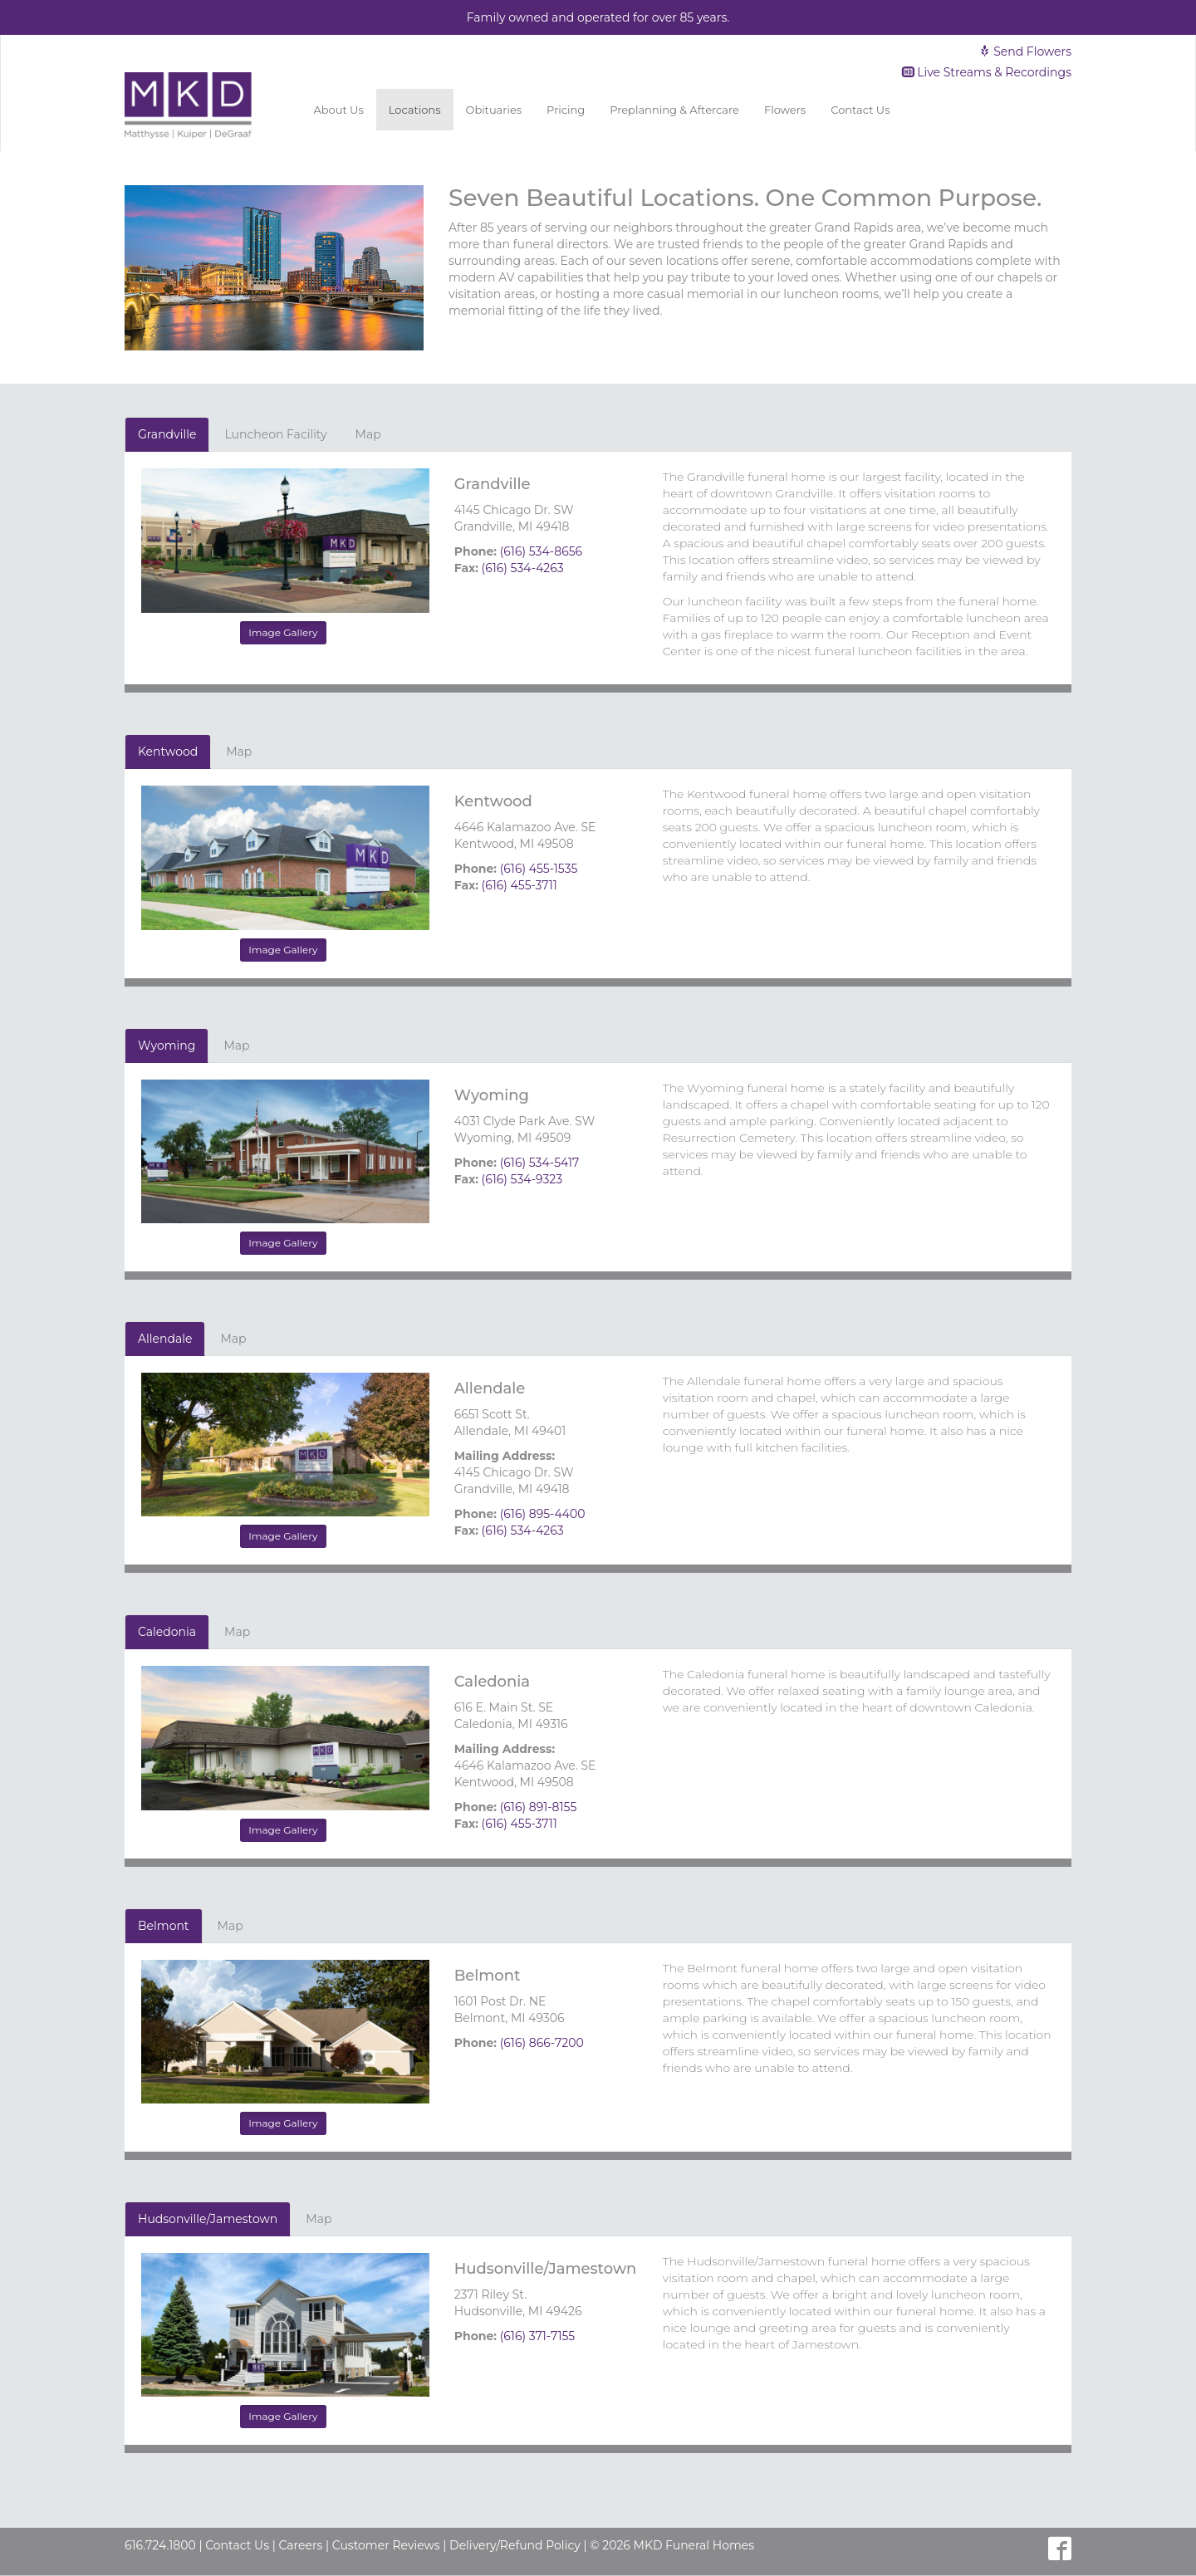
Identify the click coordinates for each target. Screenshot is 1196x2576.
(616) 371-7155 (538, 2336)
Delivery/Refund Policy (515, 2545)
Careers (300, 2545)
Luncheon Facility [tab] (275, 434)
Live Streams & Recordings (987, 72)
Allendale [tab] (165, 1338)
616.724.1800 (160, 2545)
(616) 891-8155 (538, 1807)
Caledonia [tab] (167, 1631)
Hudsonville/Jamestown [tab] (207, 2218)
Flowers (785, 109)
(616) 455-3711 (519, 885)
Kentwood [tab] (168, 751)
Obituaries (494, 109)
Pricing (566, 109)
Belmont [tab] (163, 1925)
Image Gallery (282, 632)
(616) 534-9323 (522, 1179)
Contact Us (860, 109)
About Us (338, 109)
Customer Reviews (386, 2545)
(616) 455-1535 (539, 868)
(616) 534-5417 (540, 1162)
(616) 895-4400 (543, 1513)
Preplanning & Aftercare (674, 109)
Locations (415, 109)
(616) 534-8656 (541, 551)
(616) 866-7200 (542, 2042)
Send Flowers (1024, 51)
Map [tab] (368, 434)
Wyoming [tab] (166, 1045)
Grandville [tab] (167, 434)
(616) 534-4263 (523, 568)
